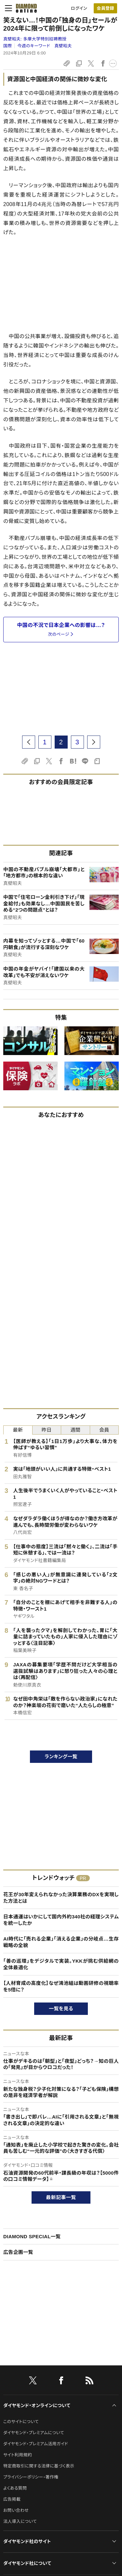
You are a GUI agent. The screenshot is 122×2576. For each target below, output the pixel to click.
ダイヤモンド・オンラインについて (36, 2405)
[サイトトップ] (24, 8)
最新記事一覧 (61, 2197)
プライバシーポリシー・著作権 (31, 2477)
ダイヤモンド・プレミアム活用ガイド (35, 2443)
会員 (104, 1430)
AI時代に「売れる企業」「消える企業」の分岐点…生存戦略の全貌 (61, 1942)
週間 (75, 1430)
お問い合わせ (16, 2510)
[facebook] (61, 2382)
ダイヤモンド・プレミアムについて (33, 2432)
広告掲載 (11, 2499)
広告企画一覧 (18, 2252)
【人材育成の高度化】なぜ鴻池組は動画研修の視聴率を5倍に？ (61, 1986)
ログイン (79, 8)
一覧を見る (61, 2008)
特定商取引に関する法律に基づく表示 (38, 2466)
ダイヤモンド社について (27, 2563)
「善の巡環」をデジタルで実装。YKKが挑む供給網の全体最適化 (61, 1964)
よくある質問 (15, 2488)
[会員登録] (105, 8)
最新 (18, 1430)
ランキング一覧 (61, 1756)
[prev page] (28, 742)
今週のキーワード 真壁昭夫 (44, 45)
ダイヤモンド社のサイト (27, 2541)
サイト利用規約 (17, 2454)
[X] (33, 2382)
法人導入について (20, 2521)
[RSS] (89, 2382)
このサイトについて (21, 2421)
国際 (7, 45)
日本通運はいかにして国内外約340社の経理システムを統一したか (61, 1920)
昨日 (47, 1430)
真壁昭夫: (34, 39)
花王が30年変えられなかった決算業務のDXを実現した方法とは (61, 1898)
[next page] (93, 742)
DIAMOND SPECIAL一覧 (32, 2236)
